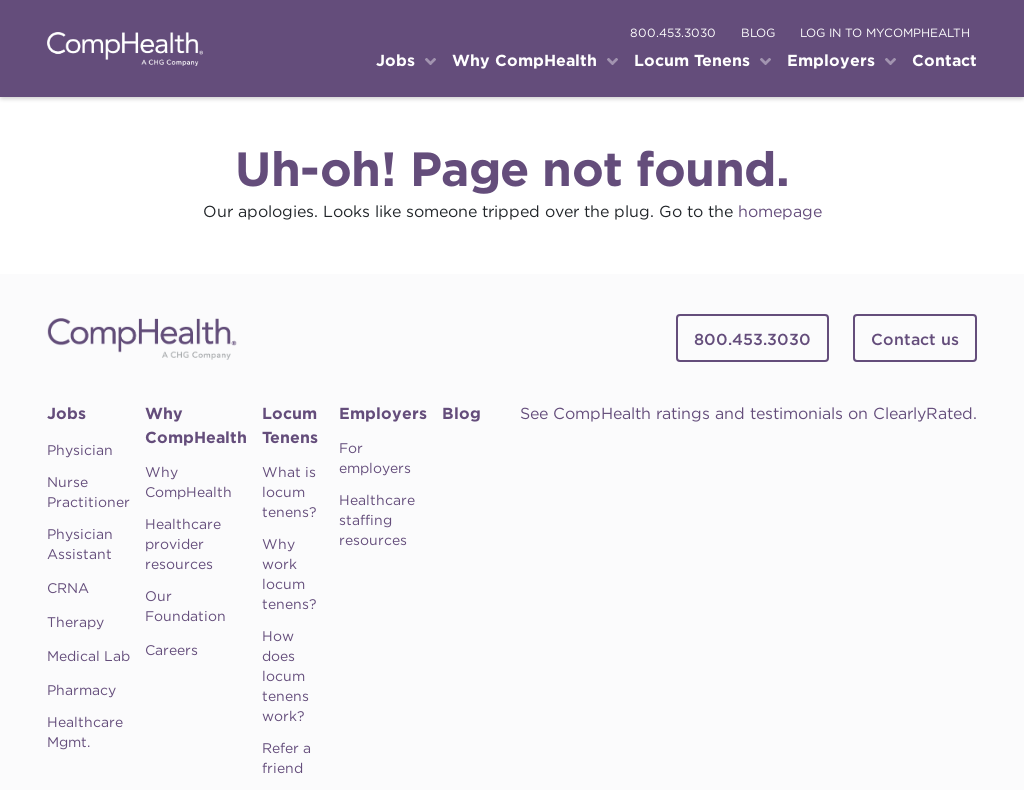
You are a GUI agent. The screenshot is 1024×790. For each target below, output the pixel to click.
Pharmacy (81, 690)
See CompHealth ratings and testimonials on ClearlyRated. (748, 413)
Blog (461, 413)
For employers (375, 458)
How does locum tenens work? (285, 676)
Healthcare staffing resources (377, 520)
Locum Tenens (290, 425)
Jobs (66, 413)
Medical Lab (88, 656)
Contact (944, 60)
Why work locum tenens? (289, 574)
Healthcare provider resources (183, 544)
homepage (780, 211)
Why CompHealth (196, 425)
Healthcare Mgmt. (85, 732)
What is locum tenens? (289, 492)
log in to (885, 32)
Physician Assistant (80, 544)
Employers (383, 413)
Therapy (75, 622)
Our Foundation (185, 606)
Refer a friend (286, 758)
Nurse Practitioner (88, 492)
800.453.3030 (673, 32)
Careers (171, 650)
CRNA (68, 588)
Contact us (915, 339)
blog (758, 32)
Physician (80, 450)
